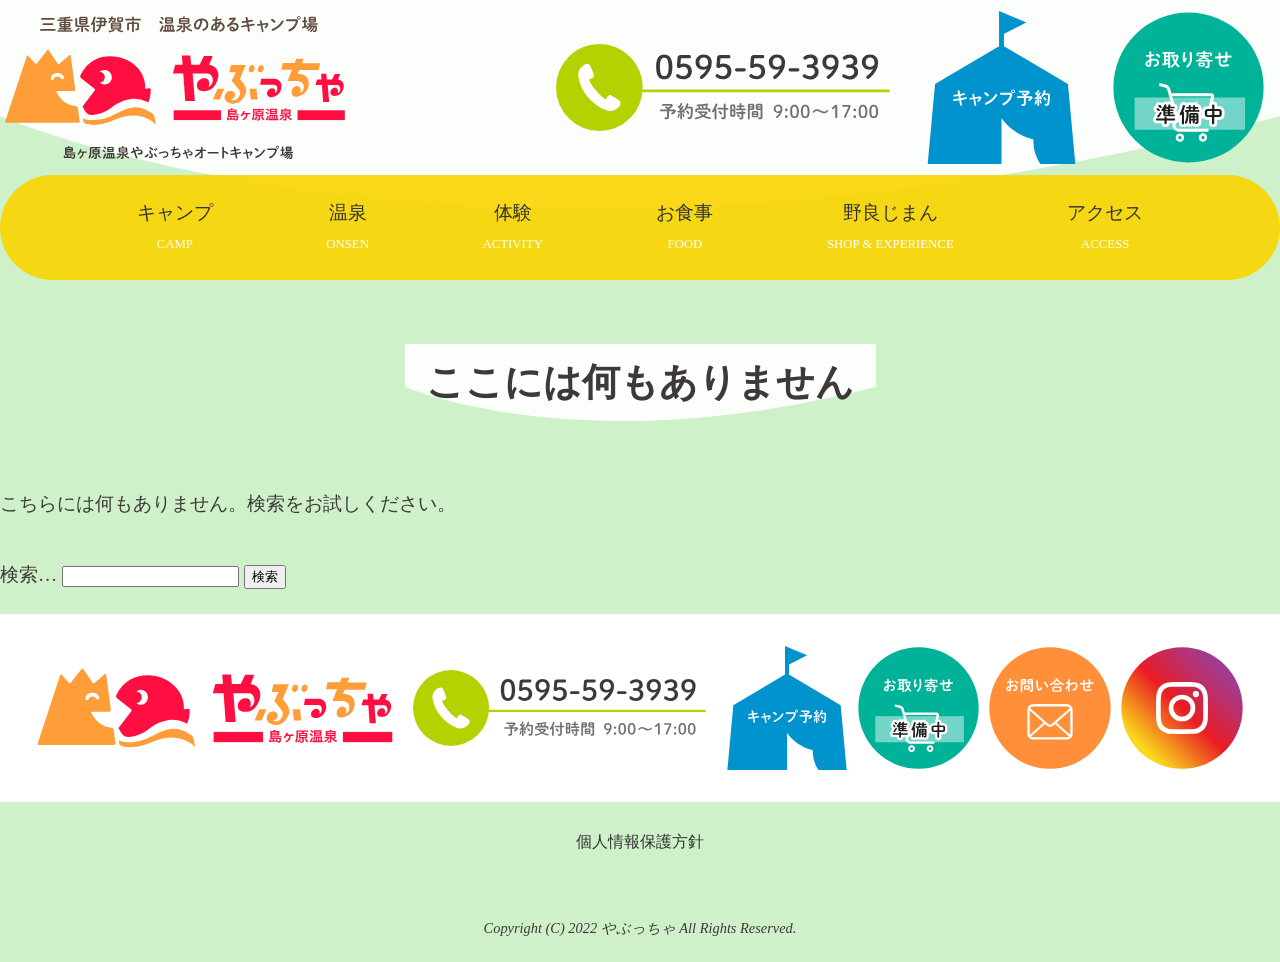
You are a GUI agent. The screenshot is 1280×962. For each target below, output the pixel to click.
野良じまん (890, 226)
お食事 (684, 226)
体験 (512, 226)
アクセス (1105, 226)
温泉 (347, 226)
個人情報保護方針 (640, 841)
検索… (28, 574)
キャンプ (175, 226)
